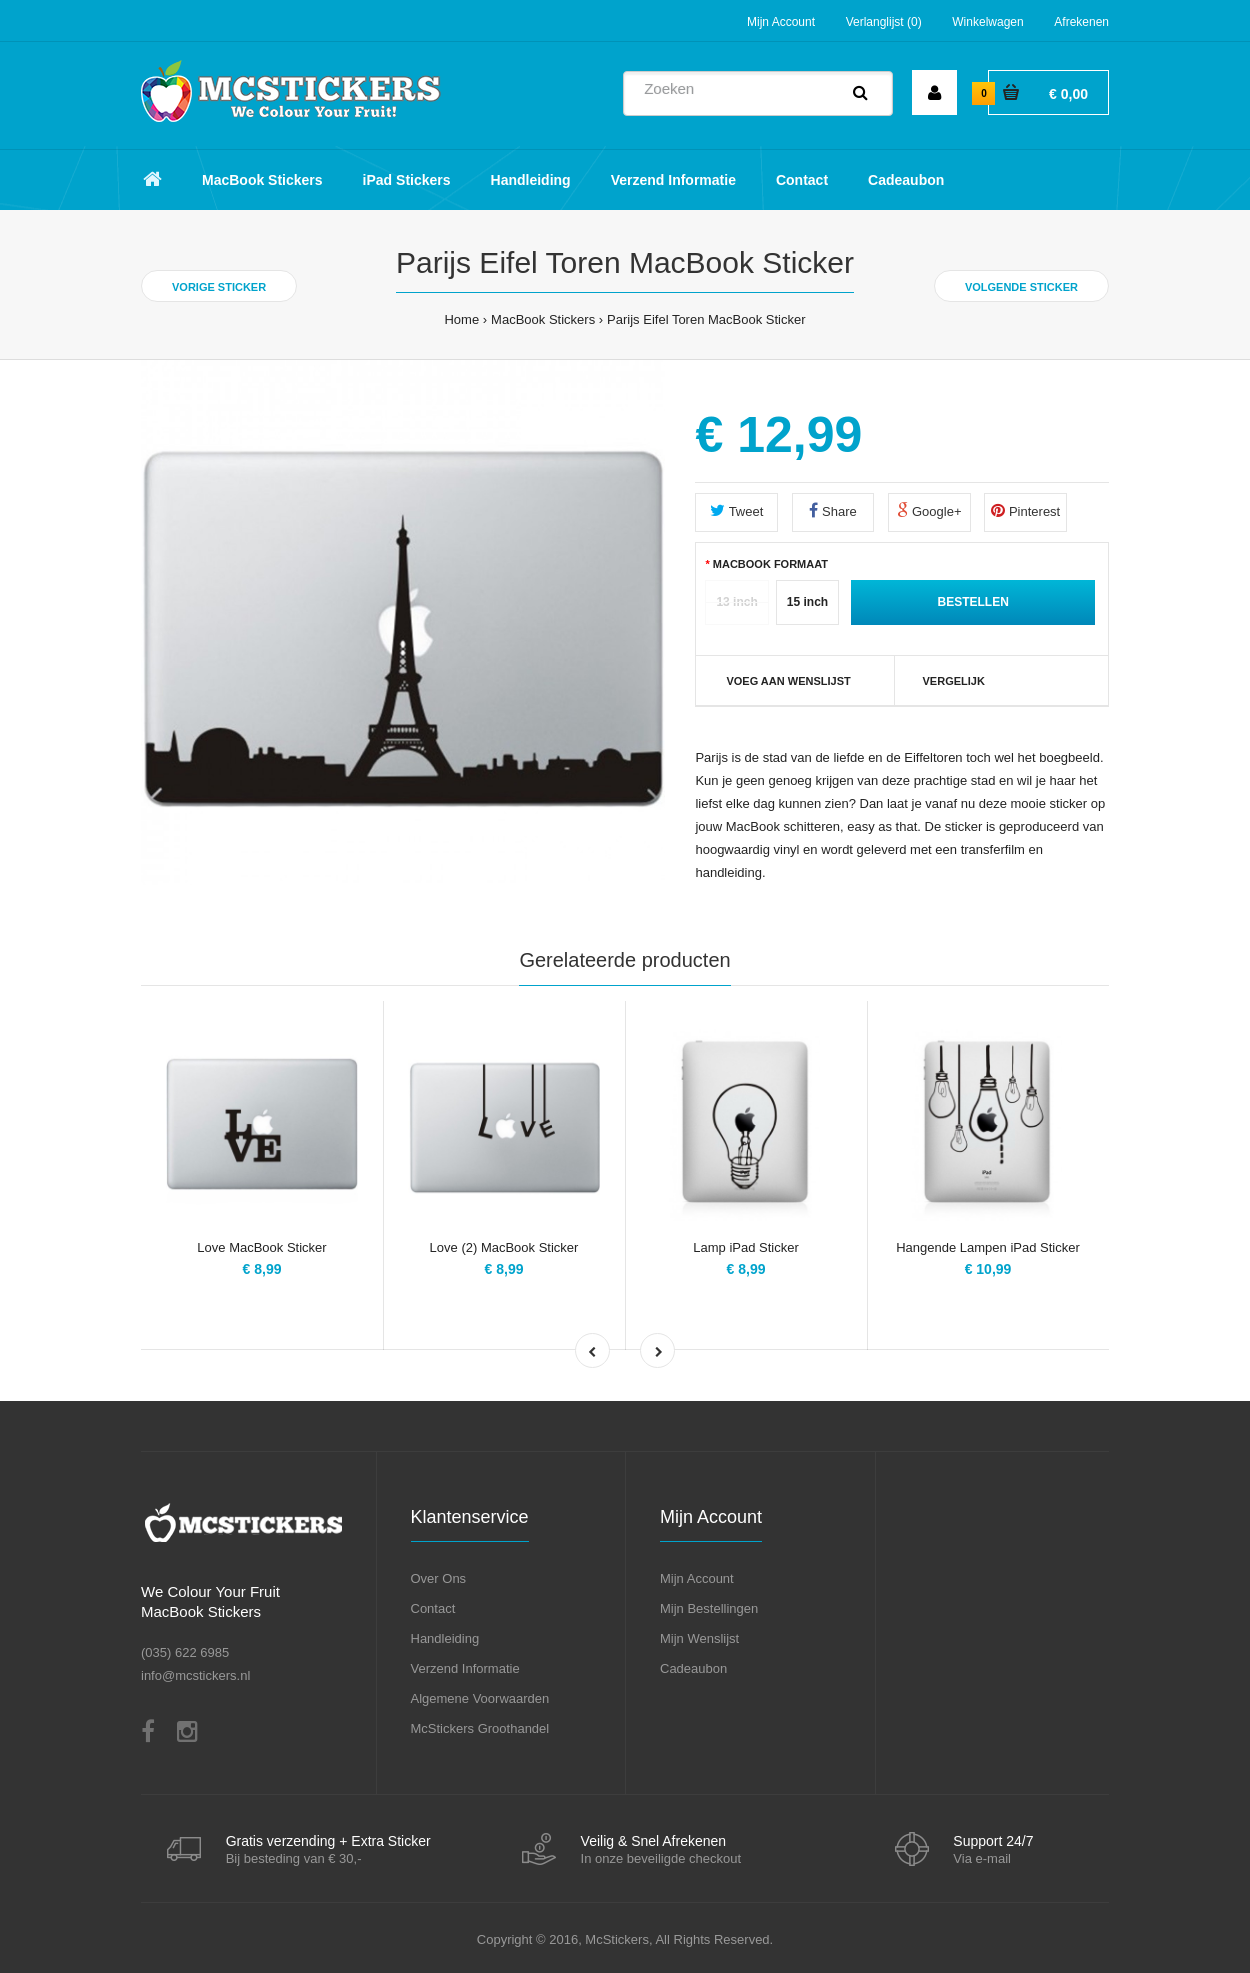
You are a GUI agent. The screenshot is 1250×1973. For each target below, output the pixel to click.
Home (461, 319)
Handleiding (445, 1638)
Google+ (929, 510)
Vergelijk (954, 681)
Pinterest (1025, 510)
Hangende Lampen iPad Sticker (988, 1247)
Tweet (736, 510)
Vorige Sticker (219, 287)
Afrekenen (1081, 22)
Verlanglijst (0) (884, 22)
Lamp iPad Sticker (746, 1247)
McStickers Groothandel (480, 1728)
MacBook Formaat (770, 564)
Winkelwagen (987, 22)
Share (832, 510)
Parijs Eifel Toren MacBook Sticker (706, 319)
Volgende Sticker (1021, 287)
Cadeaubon (693, 1668)
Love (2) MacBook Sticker (504, 1247)
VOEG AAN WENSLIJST (788, 681)
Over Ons (439, 1578)
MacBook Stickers (543, 319)
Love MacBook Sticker (261, 1247)
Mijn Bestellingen (709, 1608)
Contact (433, 1608)
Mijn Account (781, 22)
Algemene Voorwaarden (480, 1698)
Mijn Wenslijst (699, 1638)
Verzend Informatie (465, 1668)
